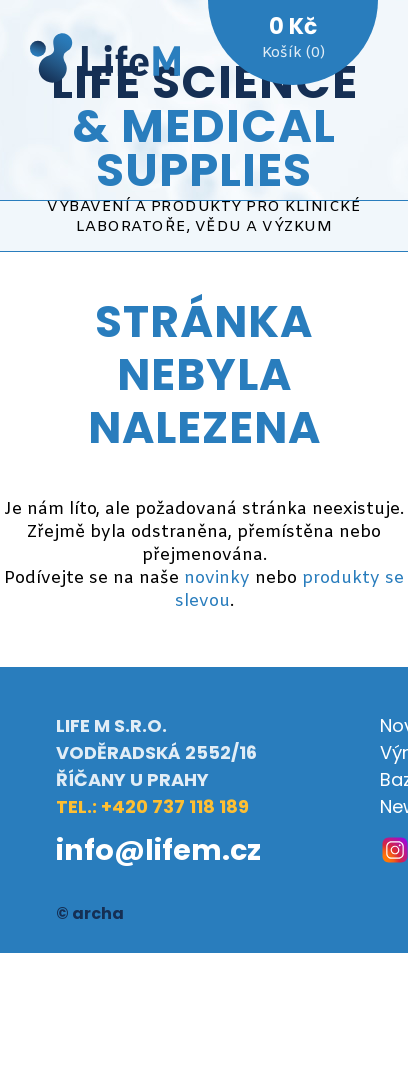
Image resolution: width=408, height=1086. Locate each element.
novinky (217, 578)
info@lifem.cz (158, 850)
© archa (90, 913)
